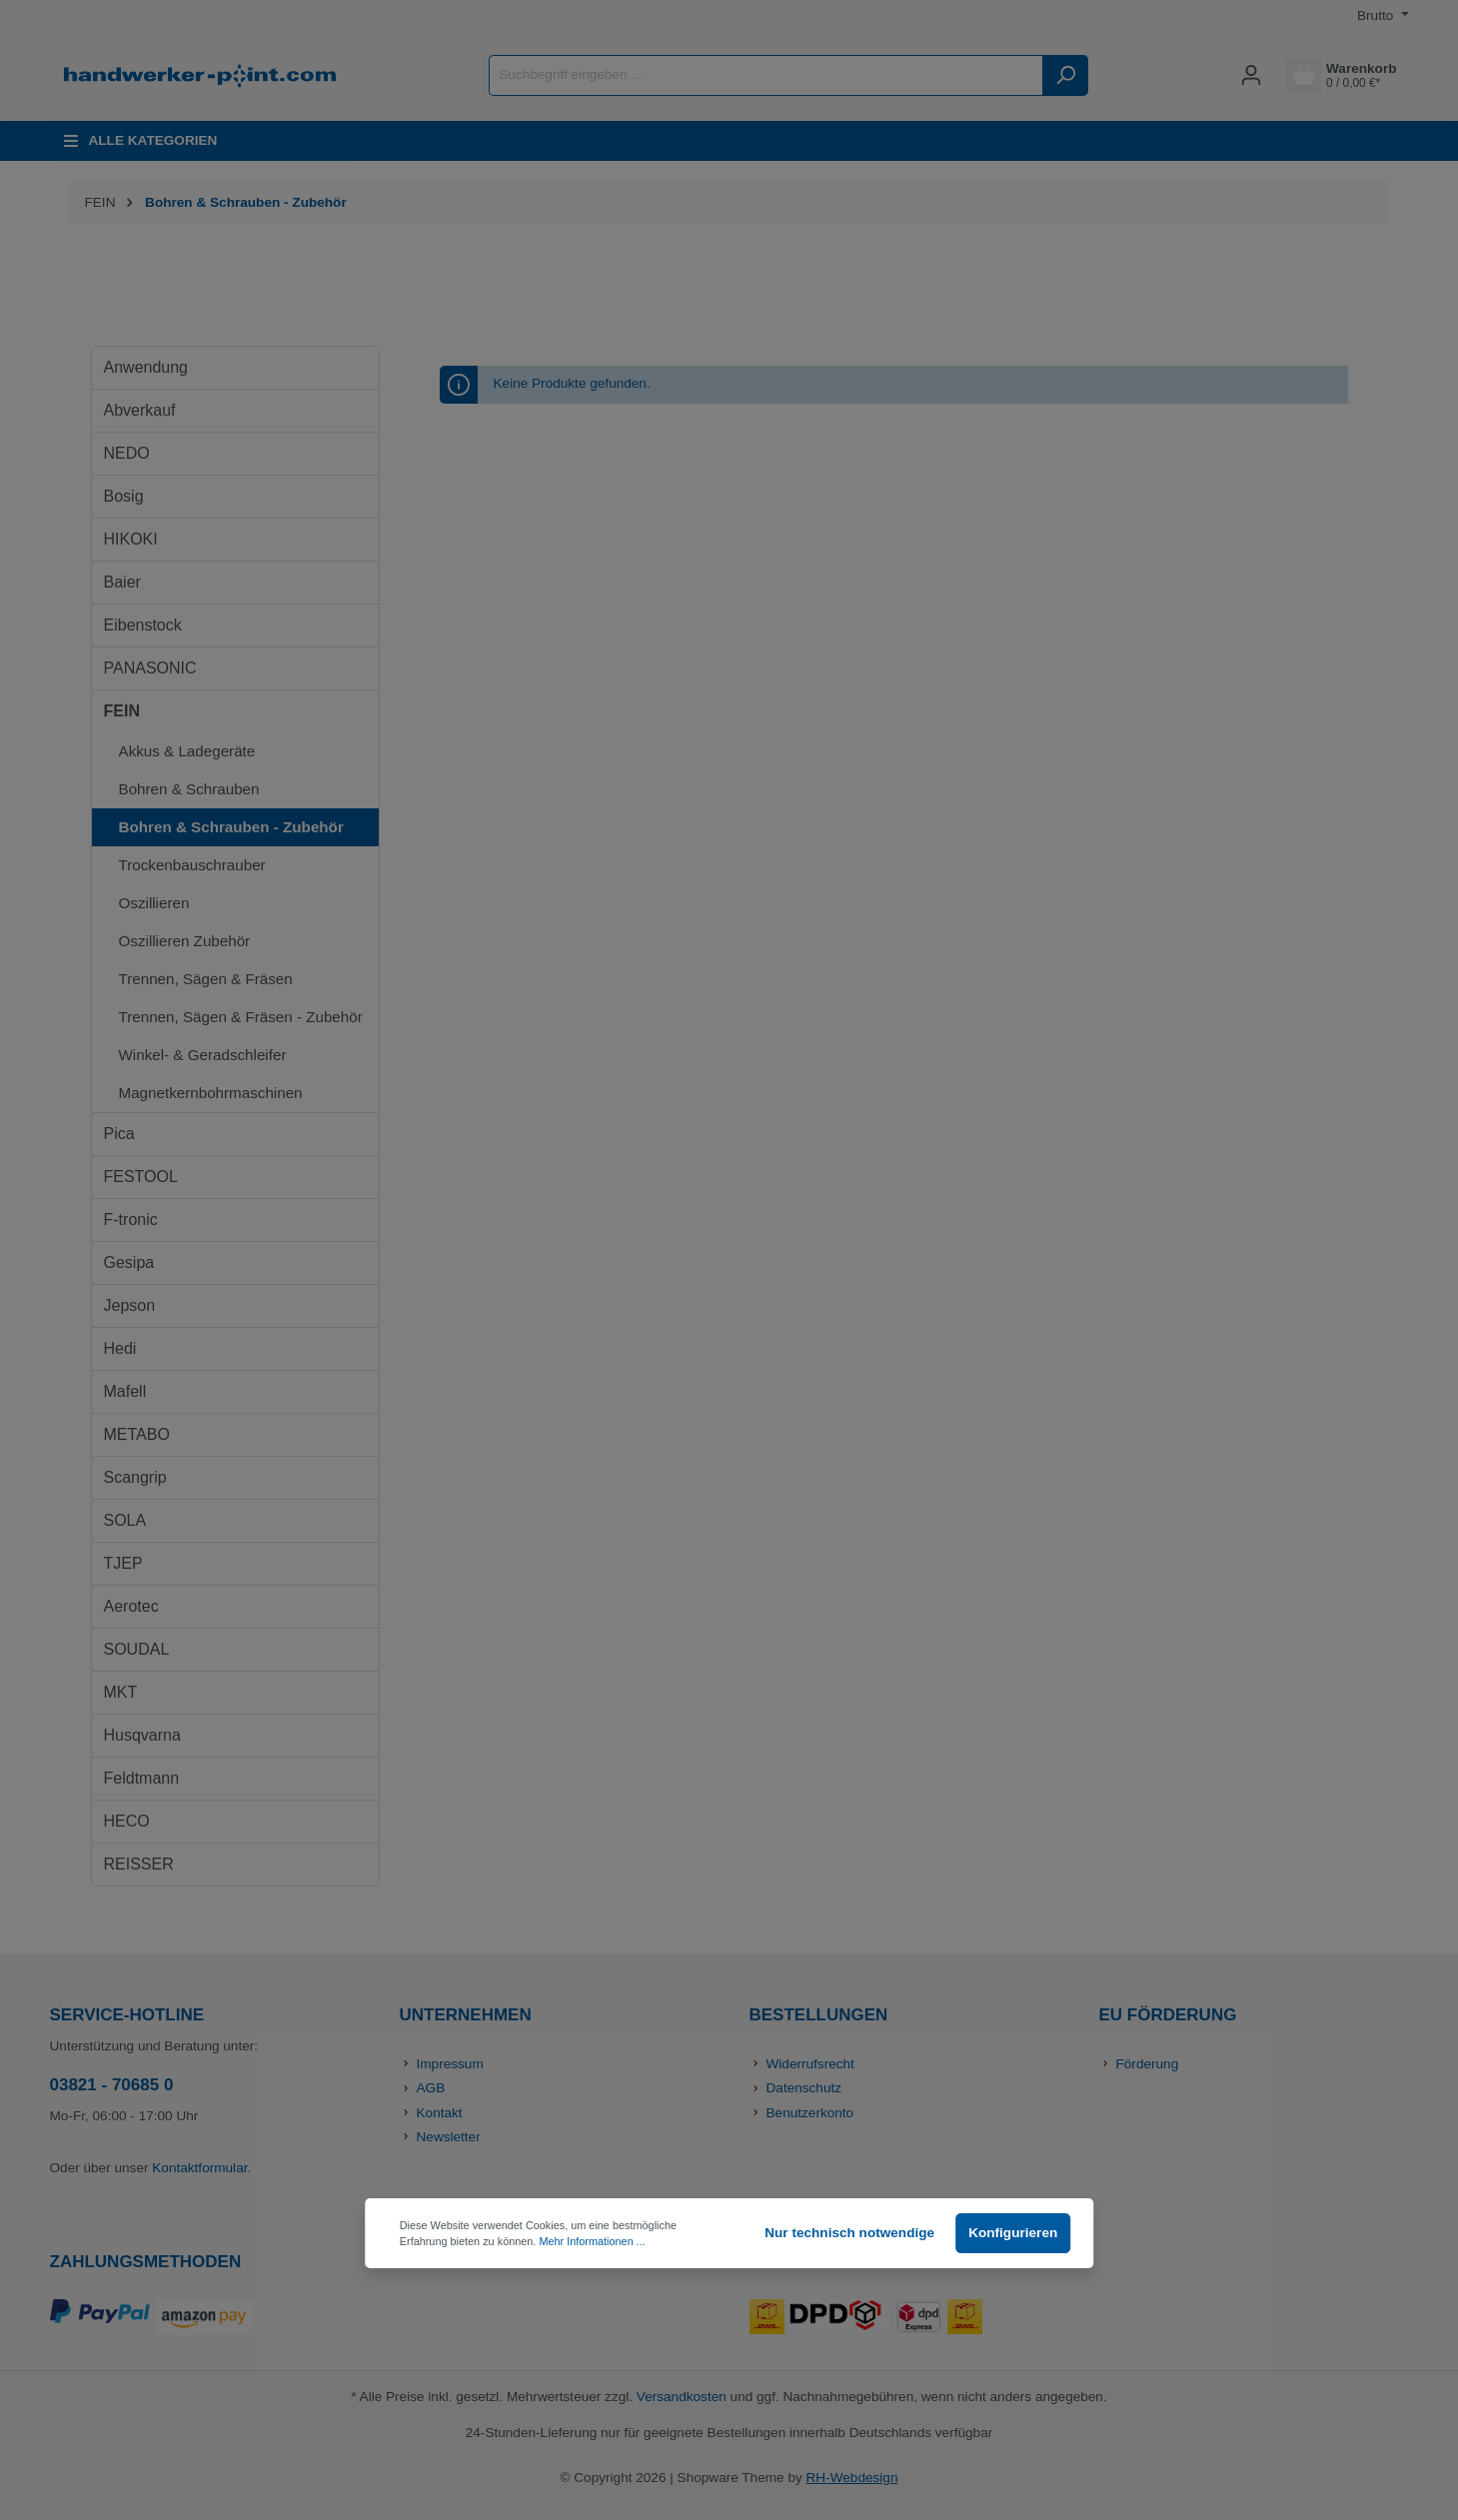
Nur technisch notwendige (849, 2232)
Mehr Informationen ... (592, 2241)
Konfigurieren (1012, 2232)
